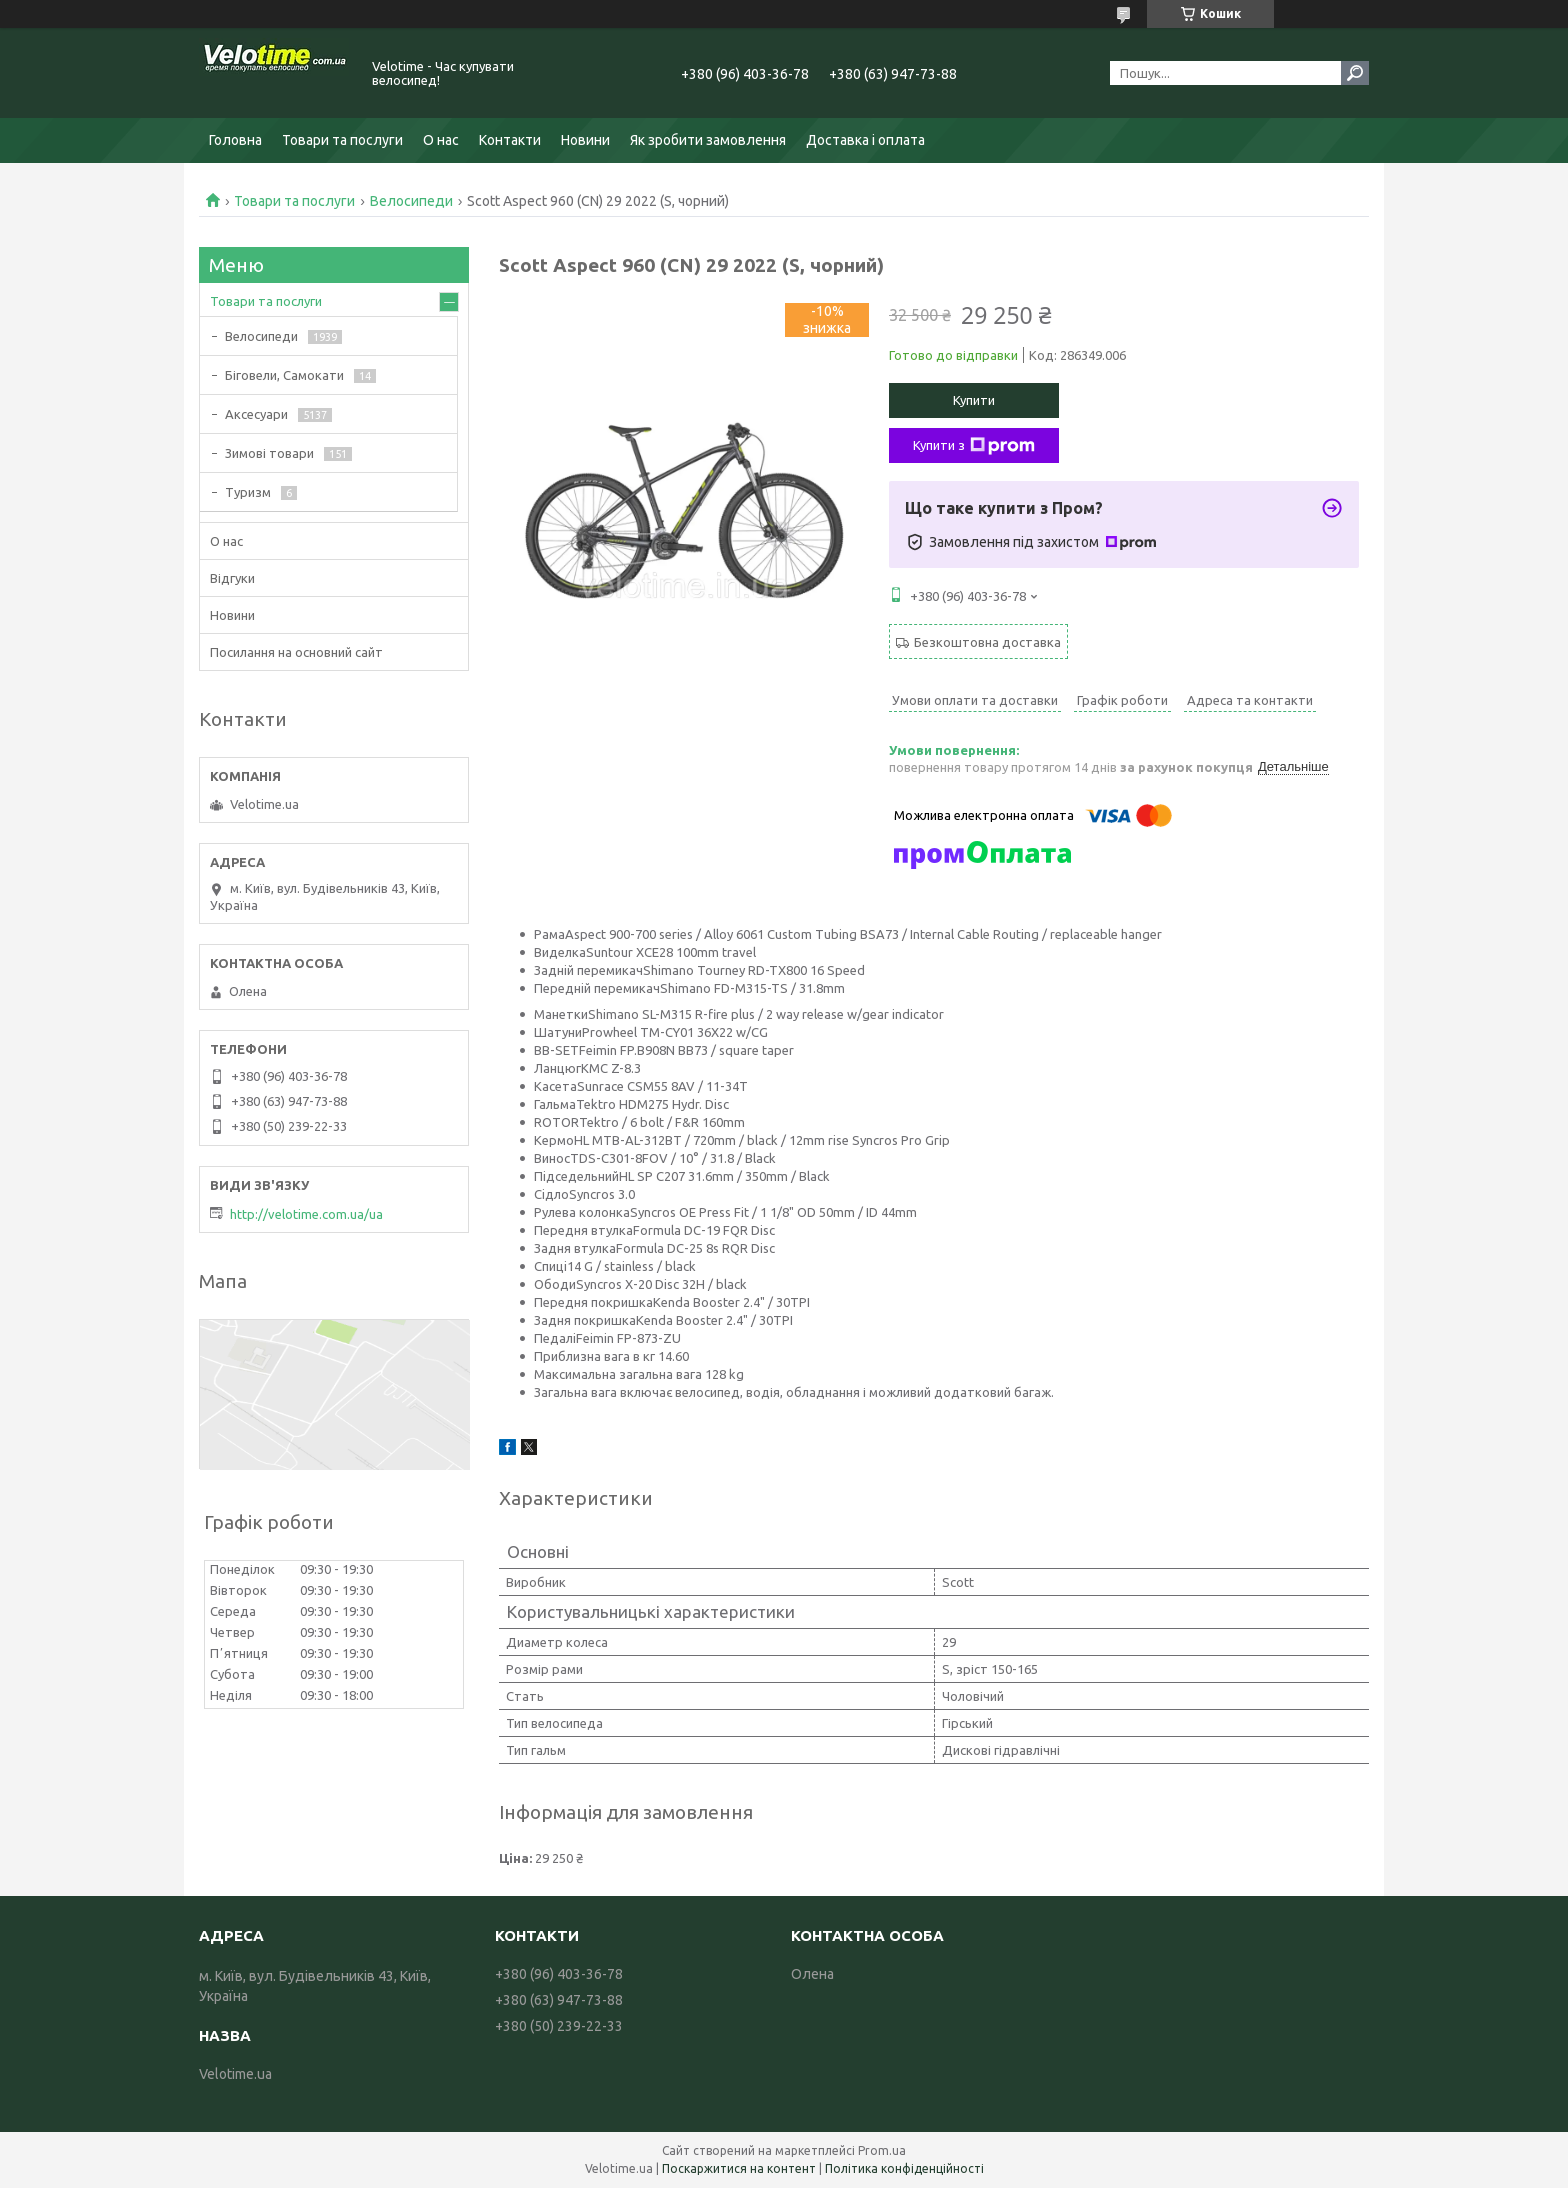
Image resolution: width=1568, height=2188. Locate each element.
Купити (974, 400)
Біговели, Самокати (284, 375)
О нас (441, 140)
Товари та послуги (342, 140)
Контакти (510, 140)
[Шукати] (1355, 73)
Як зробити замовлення (708, 140)
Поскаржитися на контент (739, 2168)
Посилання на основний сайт (296, 652)
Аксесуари (256, 414)
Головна (235, 140)
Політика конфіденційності (904, 2168)
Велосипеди (411, 201)
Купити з (974, 446)
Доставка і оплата (865, 140)
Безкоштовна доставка (987, 642)
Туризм (248, 492)
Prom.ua (882, 2150)
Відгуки (232, 578)
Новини (585, 140)
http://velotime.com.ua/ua (306, 1214)
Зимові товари (269, 453)
